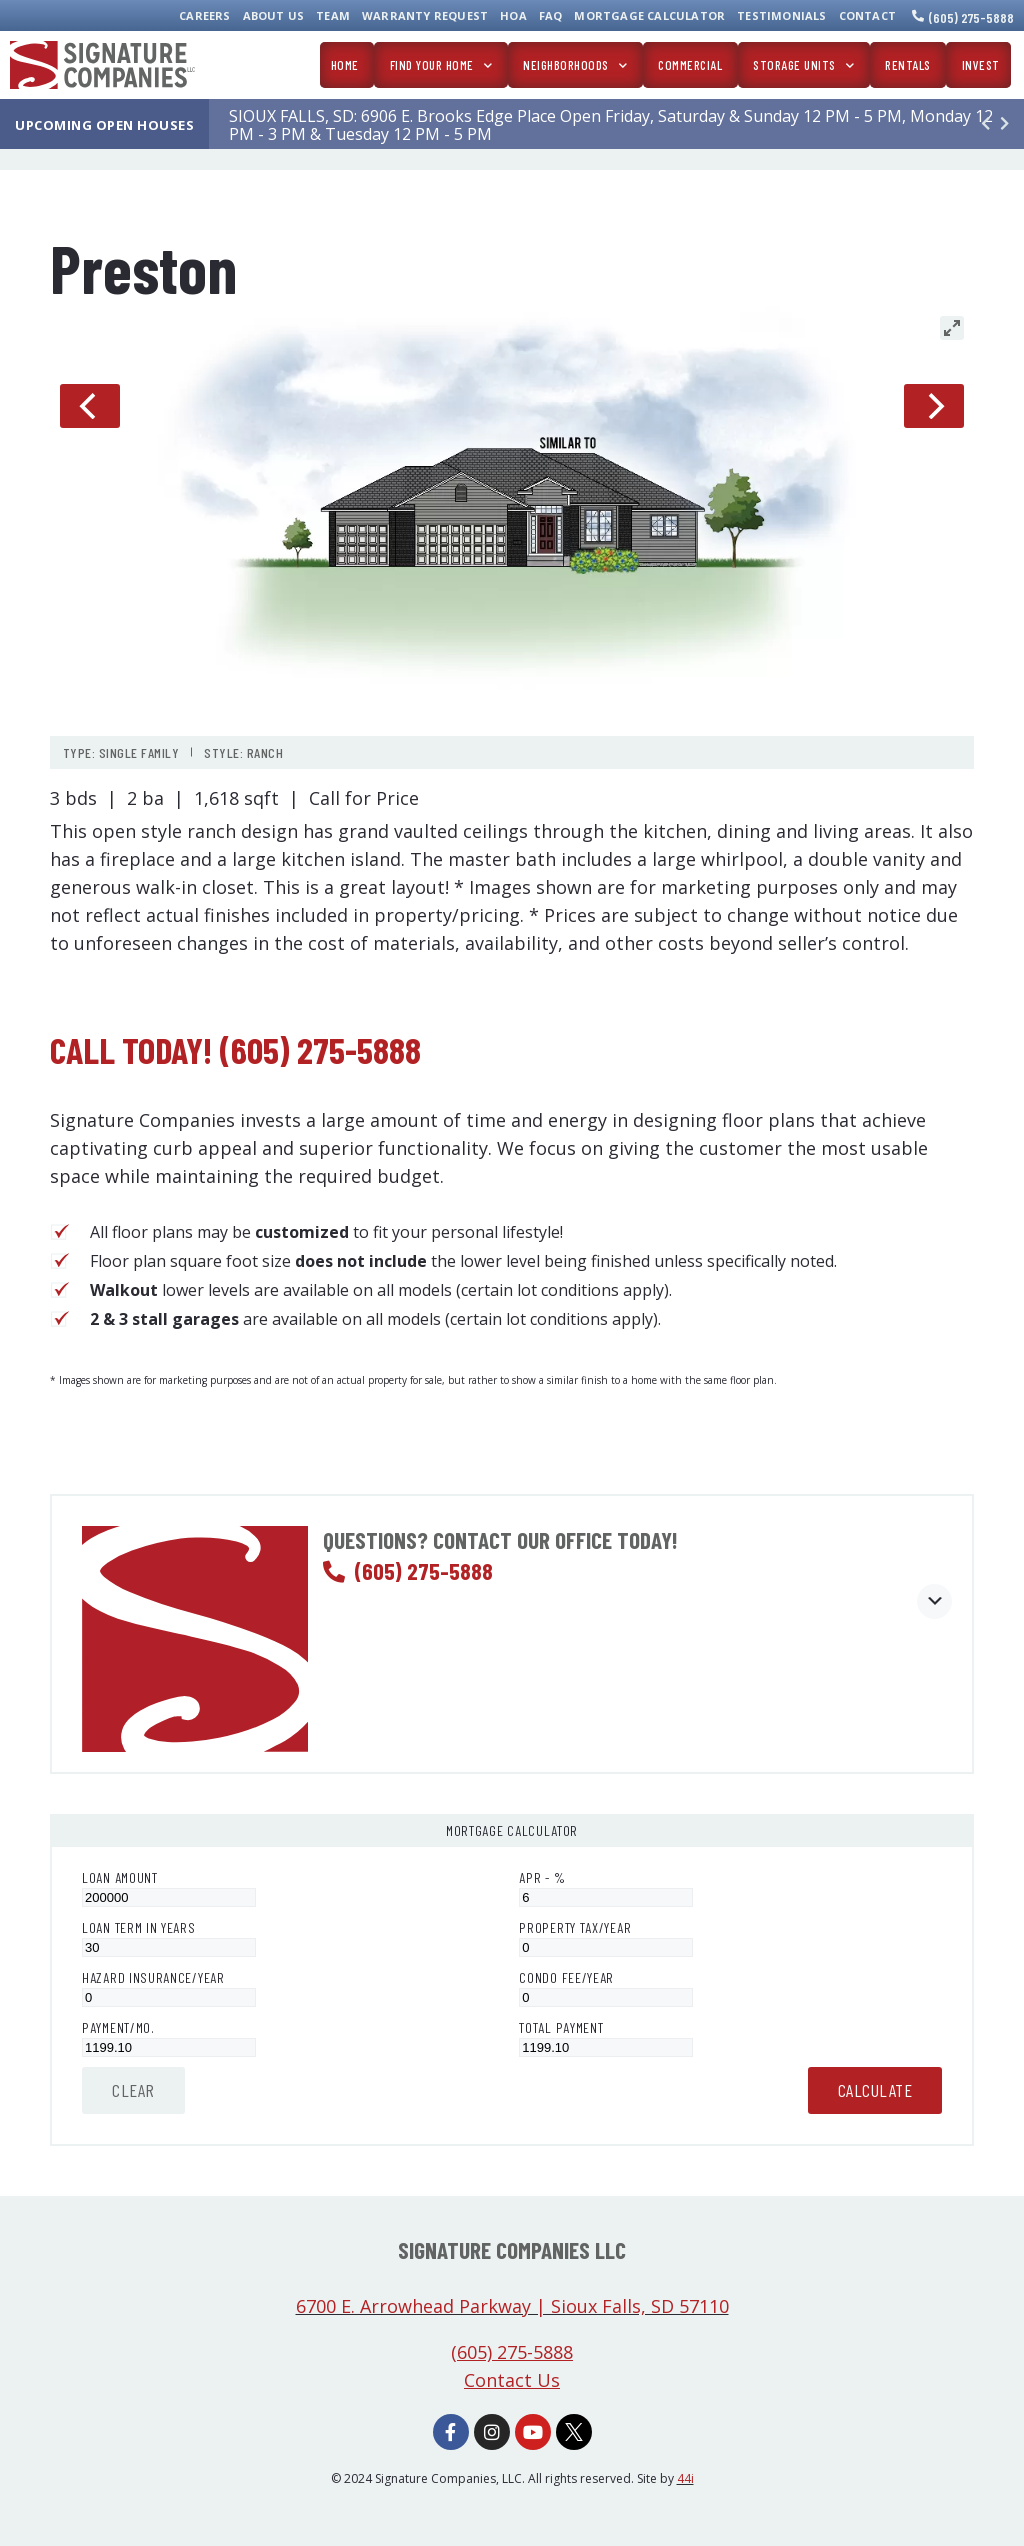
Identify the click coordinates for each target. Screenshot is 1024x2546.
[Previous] (90, 406)
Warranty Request (425, 15)
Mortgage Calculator (649, 15)
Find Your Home (441, 65)
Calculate (875, 2090)
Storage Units (803, 65)
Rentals (908, 65)
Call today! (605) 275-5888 (235, 1049)
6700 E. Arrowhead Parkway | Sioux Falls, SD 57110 (512, 2306)
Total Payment (561, 2027)
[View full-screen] (952, 328)
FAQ (551, 15)
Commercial (690, 65)
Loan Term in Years (139, 1927)
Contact (867, 15)
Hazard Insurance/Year (153, 1977)
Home (345, 65)
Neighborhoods (575, 65)
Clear (133, 2090)
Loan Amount (120, 1877)
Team (333, 15)
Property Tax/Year (575, 1927)
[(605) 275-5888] (918, 16)
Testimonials (781, 15)
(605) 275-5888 (971, 17)
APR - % (542, 1877)
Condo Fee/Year (566, 1977)
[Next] (934, 406)
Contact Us (512, 2380)
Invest (981, 65)
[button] (1004, 124)
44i (685, 2478)
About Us (274, 15)
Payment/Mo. (118, 2027)
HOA (513, 15)
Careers (204, 15)
